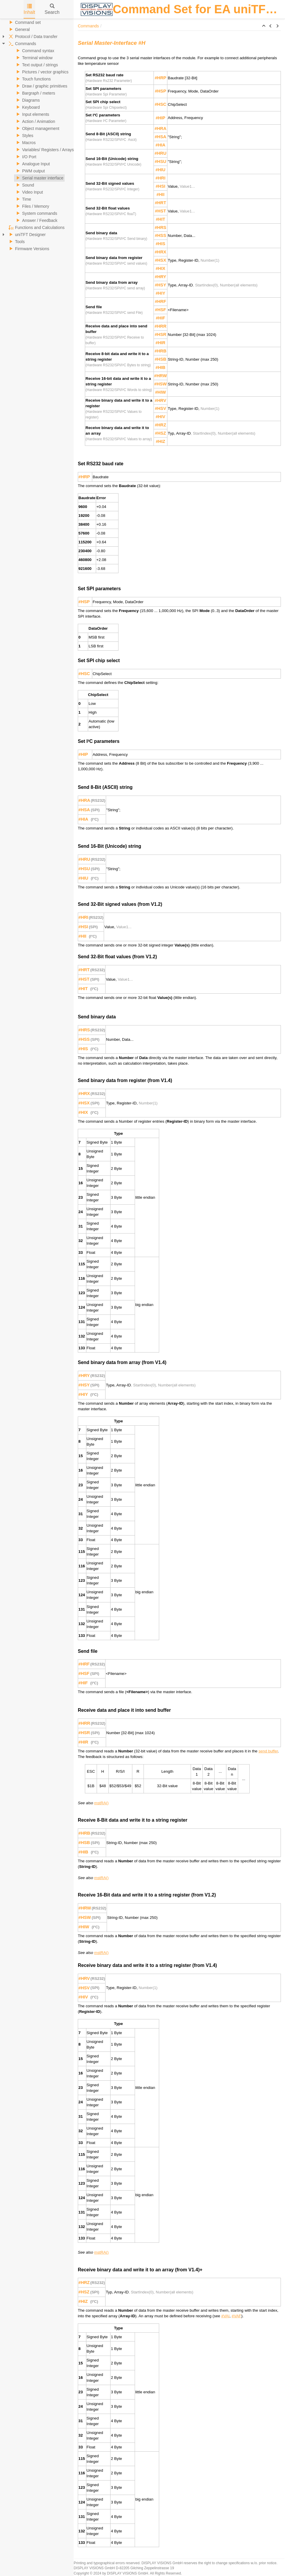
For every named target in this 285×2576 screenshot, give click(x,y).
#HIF (160, 318)
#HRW (160, 375)
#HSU (160, 161)
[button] (263, 26)
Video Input (28, 192)
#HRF (160, 301)
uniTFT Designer (26, 234)
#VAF (236, 2316)
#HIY (160, 293)
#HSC (160, 104)
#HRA (161, 128)
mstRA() (101, 1803)
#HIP (160, 118)
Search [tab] (52, 9)
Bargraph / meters (34, 93)
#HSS (160, 235)
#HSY (160, 285)
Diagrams (27, 100)
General (18, 29)
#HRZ (160, 425)
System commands (35, 213)
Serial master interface (38, 178)
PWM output (29, 170)
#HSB (160, 359)
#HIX (160, 268)
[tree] (37, 135)
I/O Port (25, 156)
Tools (16, 241)
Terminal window (33, 57)
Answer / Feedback (35, 220)
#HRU (161, 153)
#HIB (160, 367)
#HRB (161, 351)
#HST (160, 211)
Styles (23, 135)
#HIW (160, 392)
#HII (160, 194)
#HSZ (160, 433)
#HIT (160, 219)
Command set (24, 22)
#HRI (160, 178)
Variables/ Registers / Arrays (44, 149)
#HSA (160, 136)
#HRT (160, 202)
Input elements (31, 114)
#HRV (160, 400)
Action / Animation (34, 121)
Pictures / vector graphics (41, 71)
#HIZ (160, 441)
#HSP (160, 91)
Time (22, 199)
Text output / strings (36, 64)
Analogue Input (32, 163)
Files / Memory (31, 206)
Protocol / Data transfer (32, 36)
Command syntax (34, 50)
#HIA (160, 145)
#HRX (160, 252)
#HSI (160, 186)
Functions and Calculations (36, 227)
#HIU (160, 169)
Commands (21, 43)
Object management (36, 128)
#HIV (160, 416)
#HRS (160, 227)
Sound (24, 185)
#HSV (160, 408)
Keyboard (27, 107)
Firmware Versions (28, 248)
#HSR (160, 334)
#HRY (160, 276)
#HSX (160, 260)
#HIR (160, 342)
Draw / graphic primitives (40, 86)
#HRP (160, 77)
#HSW (160, 384)
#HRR (161, 326)
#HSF (160, 309)
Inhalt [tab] (29, 9)
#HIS (160, 243)
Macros (25, 142)
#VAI (225, 2316)
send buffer (268, 1751)
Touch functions (32, 79)
